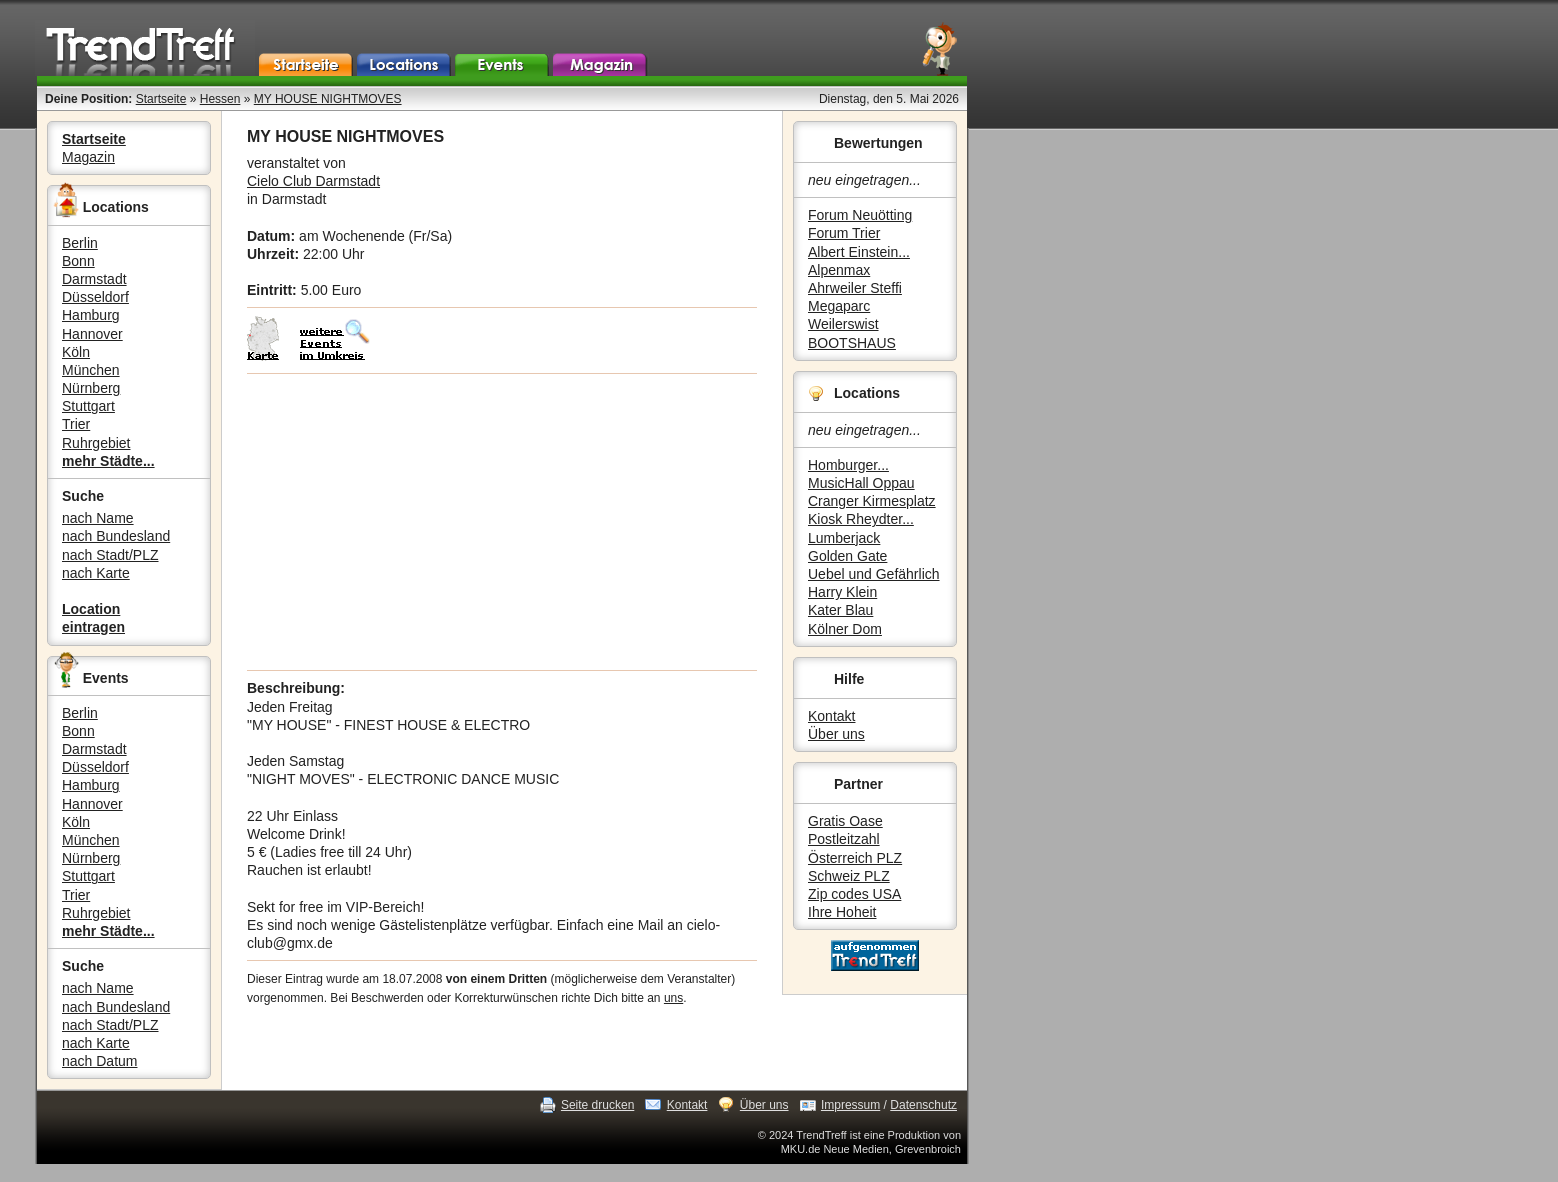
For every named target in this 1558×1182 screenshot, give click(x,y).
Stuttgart (88, 406)
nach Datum (99, 1061)
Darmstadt (94, 279)
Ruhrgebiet (96, 443)
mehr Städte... (108, 461)
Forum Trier (844, 233)
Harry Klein (842, 592)
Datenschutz (923, 1105)
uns (673, 998)
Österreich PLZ (855, 858)
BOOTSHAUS (852, 343)
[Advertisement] (502, 522)
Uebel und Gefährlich (874, 574)
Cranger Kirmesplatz (872, 501)
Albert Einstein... (859, 252)
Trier (76, 424)
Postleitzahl (844, 839)
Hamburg (91, 315)
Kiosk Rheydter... (861, 519)
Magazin (88, 157)
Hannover (92, 334)
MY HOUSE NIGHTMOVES (328, 99)
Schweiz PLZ (849, 876)
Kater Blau (840, 610)
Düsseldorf (95, 297)
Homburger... (848, 465)
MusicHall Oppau (861, 483)
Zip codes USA (854, 894)
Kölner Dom (845, 629)
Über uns (836, 734)
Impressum (850, 1105)
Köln (76, 352)
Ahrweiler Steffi (855, 288)
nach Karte (96, 573)
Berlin (80, 243)
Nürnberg (91, 388)
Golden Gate (847, 556)
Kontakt (831, 716)
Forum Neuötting (860, 215)
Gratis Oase (845, 821)
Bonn (78, 261)
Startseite (161, 99)
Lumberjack (844, 538)
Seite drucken (597, 1105)
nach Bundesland (116, 536)
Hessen (220, 99)
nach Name (98, 518)
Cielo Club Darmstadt (313, 181)
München (91, 370)
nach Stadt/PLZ (110, 555)
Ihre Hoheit (842, 912)
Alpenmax (839, 270)
